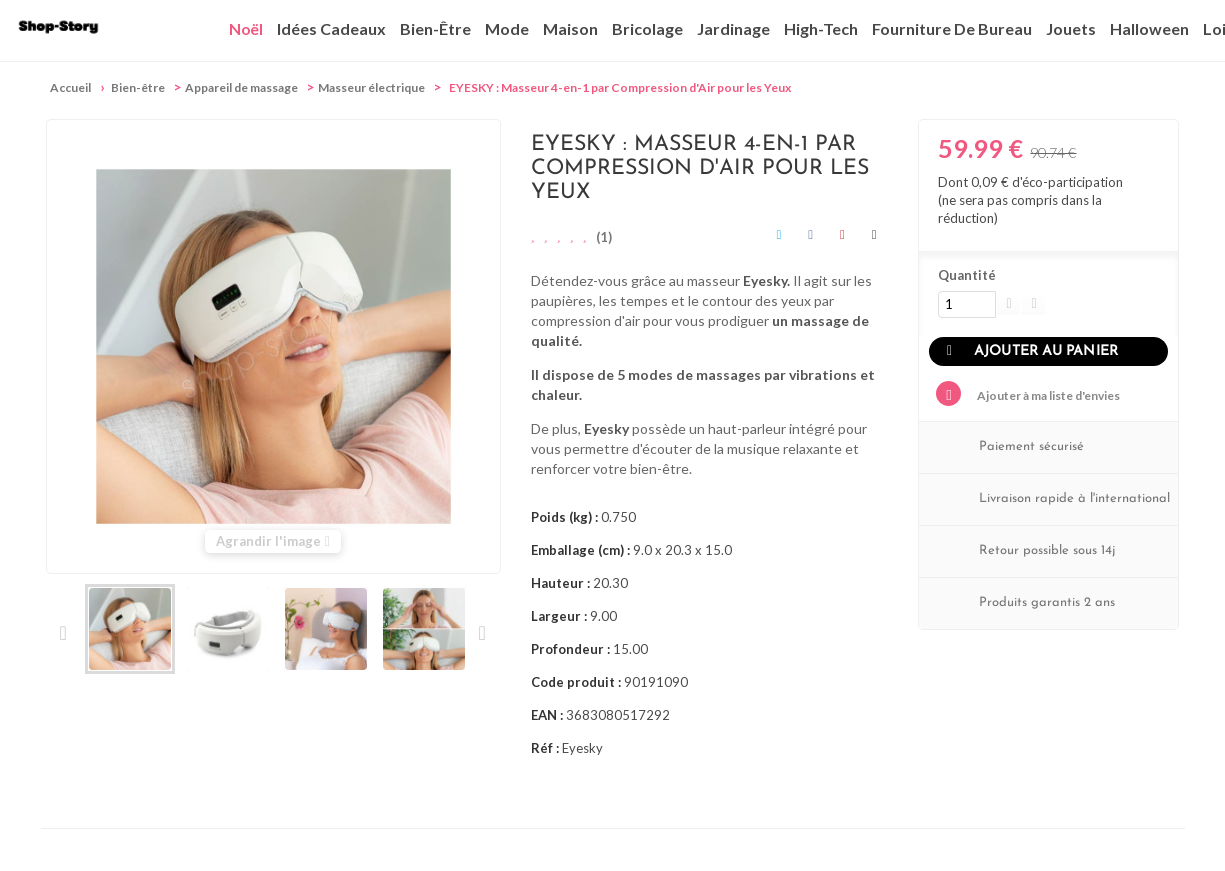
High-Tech (821, 28)
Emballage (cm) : (580, 550)
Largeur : (559, 616)
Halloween (1149, 28)
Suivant (481, 633)
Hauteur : (560, 583)
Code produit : (576, 682)
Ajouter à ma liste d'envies (1047, 395)
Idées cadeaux (331, 28)
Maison (570, 28)
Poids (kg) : (564, 517)
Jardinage (733, 28)
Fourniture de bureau (952, 28)
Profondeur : (570, 649)
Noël (246, 29)
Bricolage (647, 28)
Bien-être (435, 28)
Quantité (967, 275)
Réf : (545, 748)
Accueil (70, 87)
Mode (507, 28)
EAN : (547, 715)
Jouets (1071, 28)
